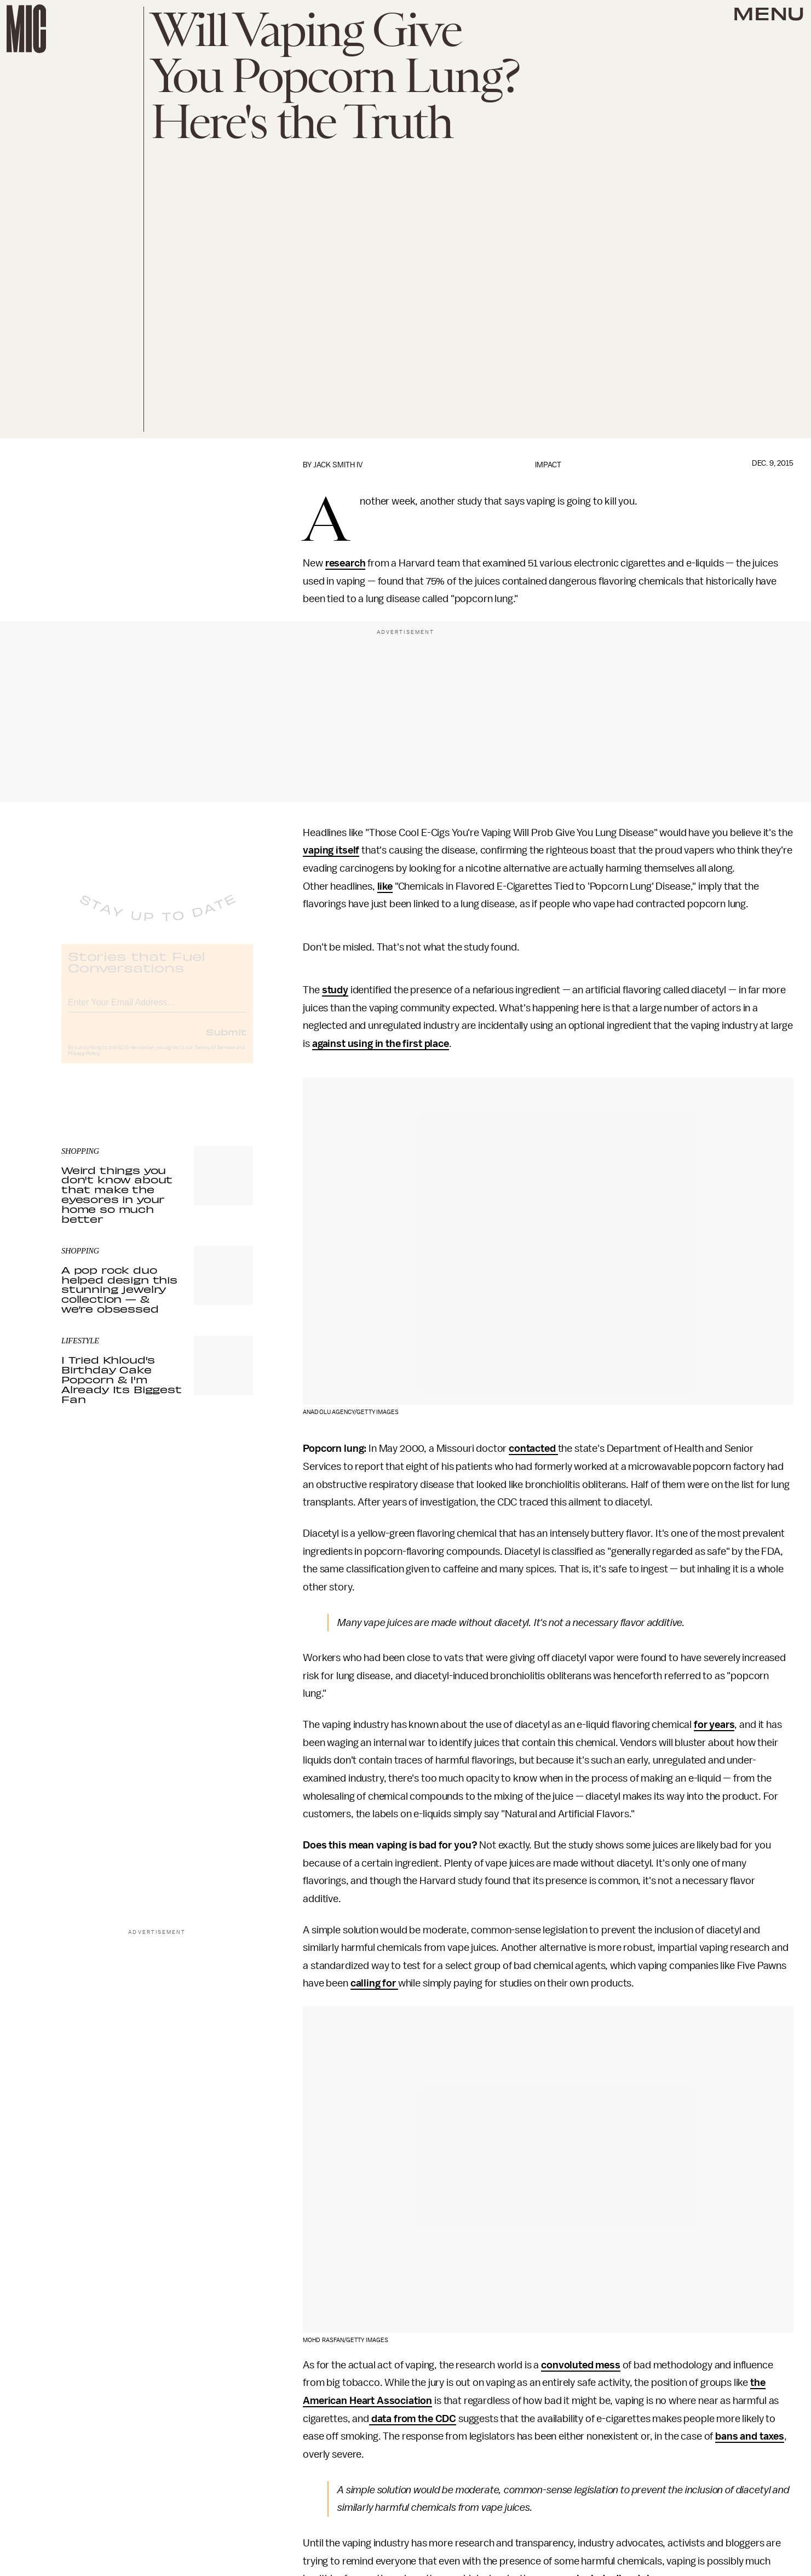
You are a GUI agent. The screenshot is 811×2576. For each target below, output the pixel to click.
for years (714, 1724)
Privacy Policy (84, 1063)
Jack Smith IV (338, 465)
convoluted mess (580, 2365)
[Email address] (157, 1010)
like (385, 886)
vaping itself (331, 850)
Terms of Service (214, 1057)
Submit (226, 1040)
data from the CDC (412, 2418)
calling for (374, 1983)
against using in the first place (380, 1043)
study (335, 989)
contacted (533, 1448)
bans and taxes (749, 2436)
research (345, 563)
